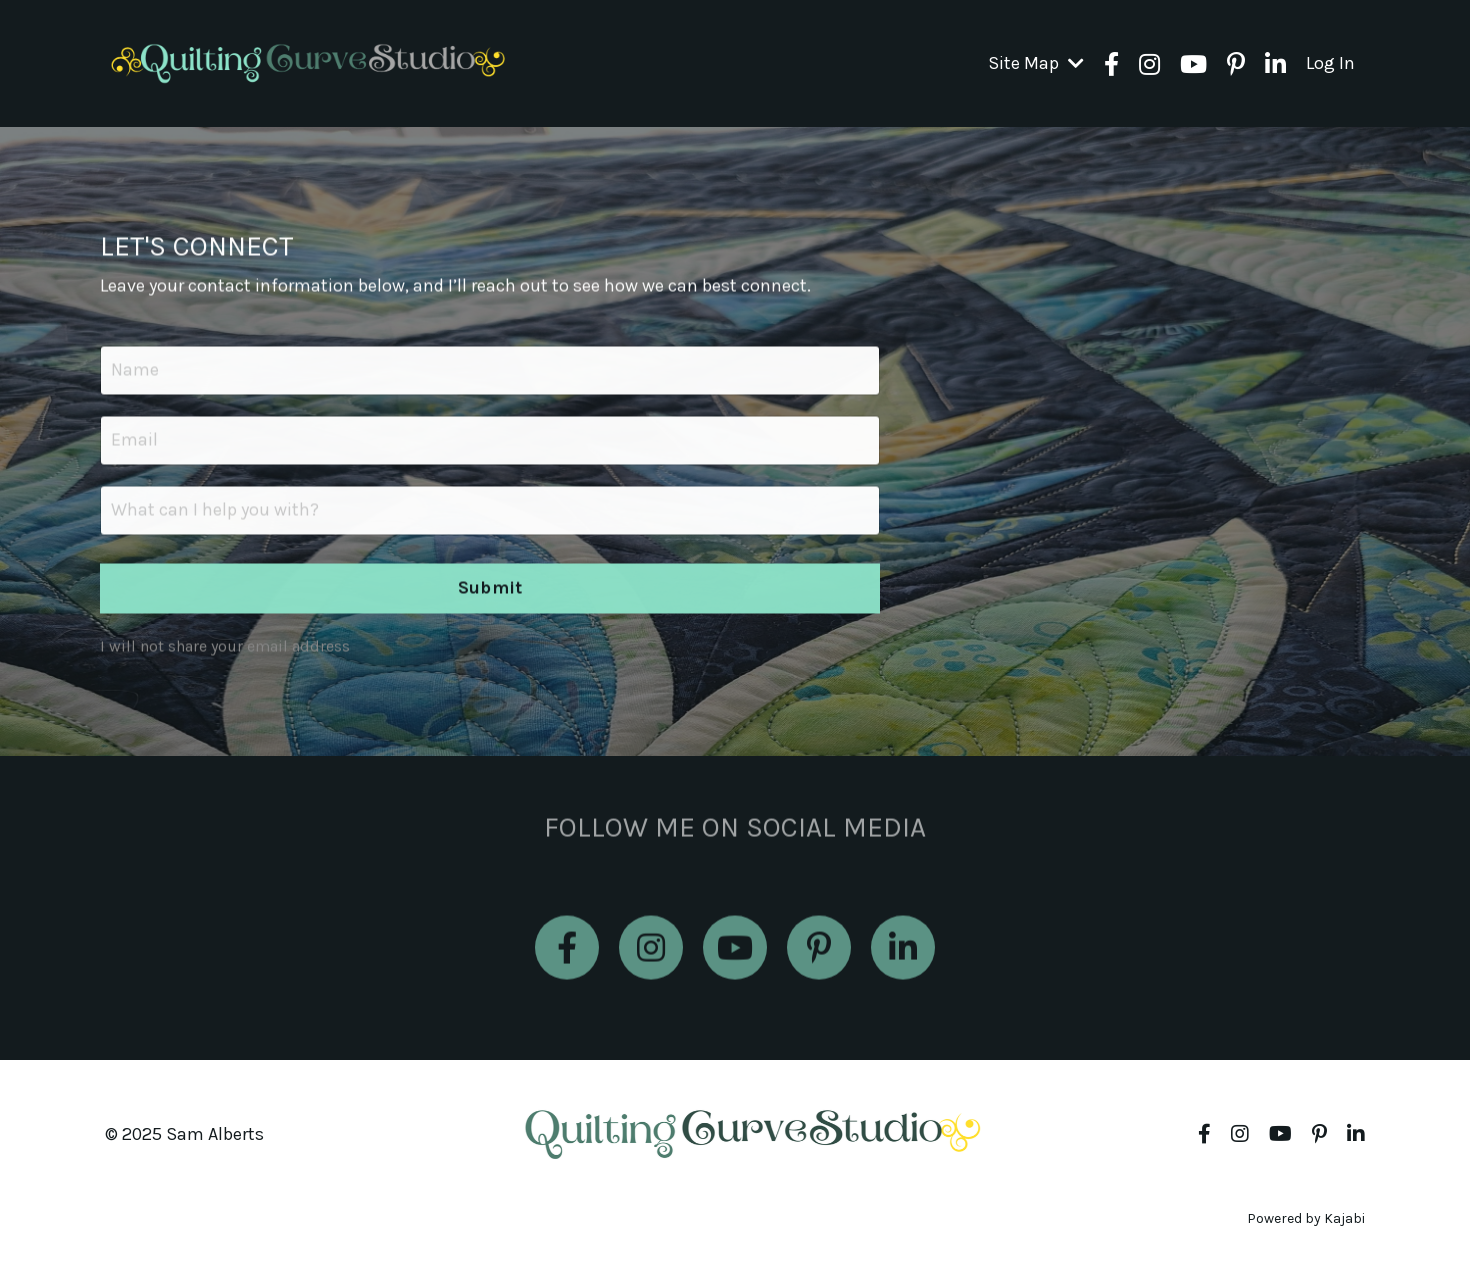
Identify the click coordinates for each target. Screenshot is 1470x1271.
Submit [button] (490, 590)
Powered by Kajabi (1306, 1218)
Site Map (1036, 63)
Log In (1330, 63)
